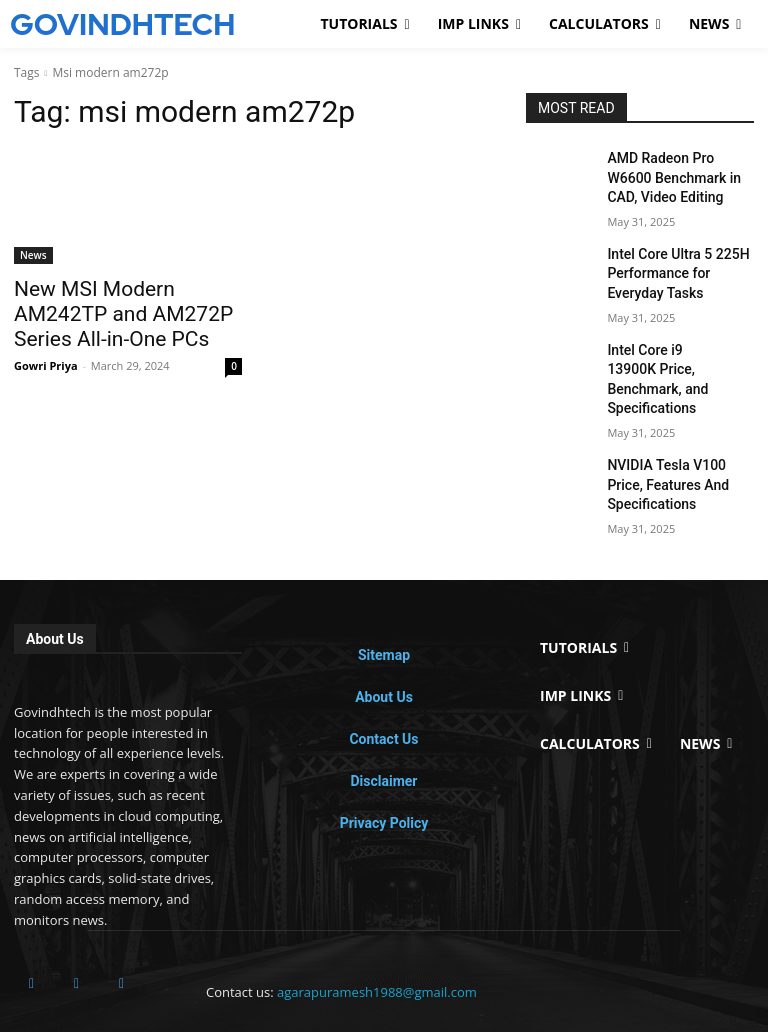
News (33, 255)
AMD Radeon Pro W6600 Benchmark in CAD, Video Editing (675, 174)
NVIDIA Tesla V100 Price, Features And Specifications (674, 436)
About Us (384, 644)
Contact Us (383, 686)
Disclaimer (383, 728)
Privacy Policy (384, 770)
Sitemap (384, 602)
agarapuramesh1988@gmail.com (377, 939)
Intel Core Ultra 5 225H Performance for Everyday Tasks (676, 261)
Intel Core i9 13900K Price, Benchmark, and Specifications (678, 349)
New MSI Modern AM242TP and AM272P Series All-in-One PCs (126, 310)
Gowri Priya (46, 356)
